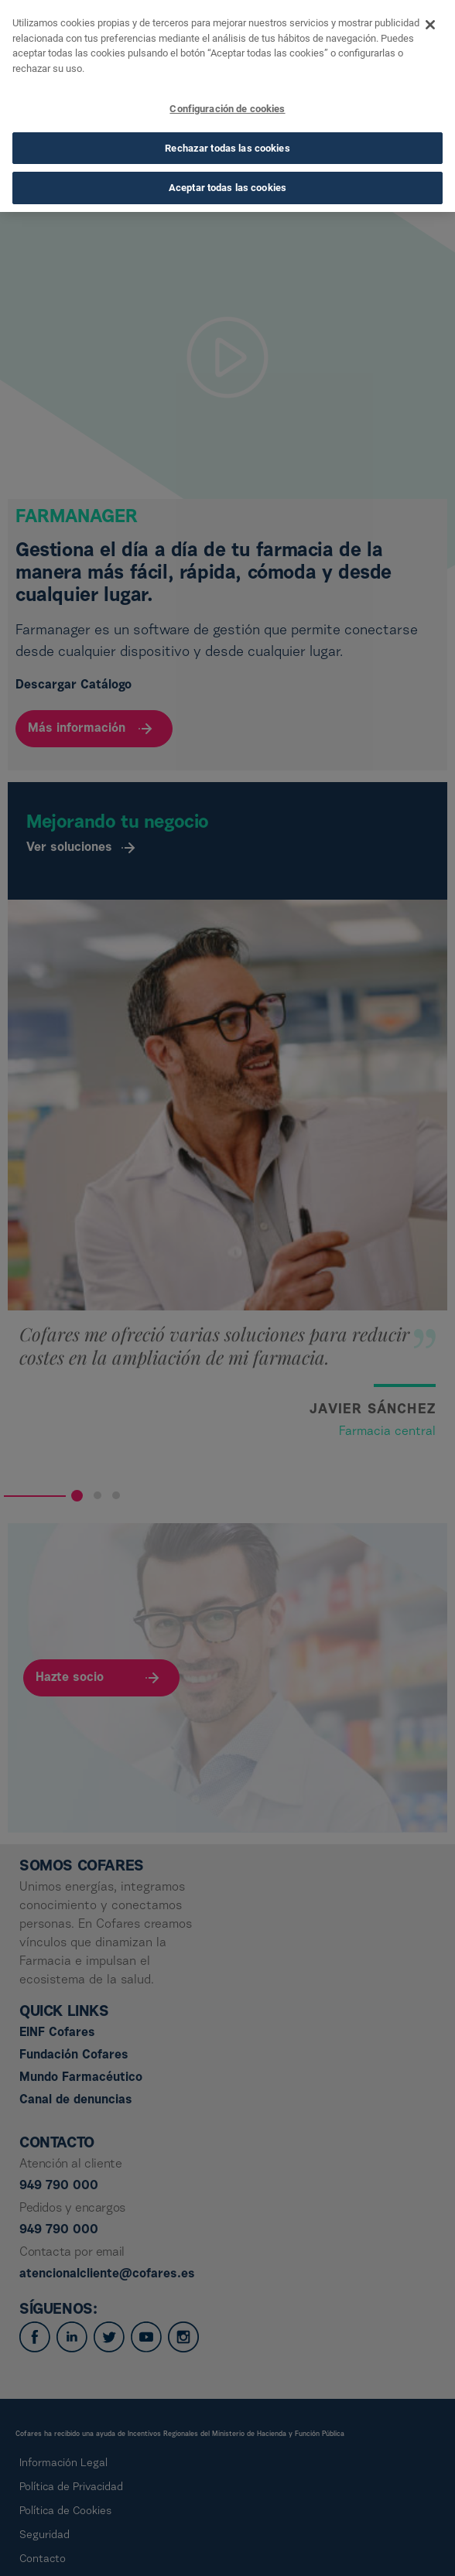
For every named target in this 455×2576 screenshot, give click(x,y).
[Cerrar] (430, 21)
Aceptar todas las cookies (227, 184)
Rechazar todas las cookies (227, 143)
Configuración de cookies (227, 105)
